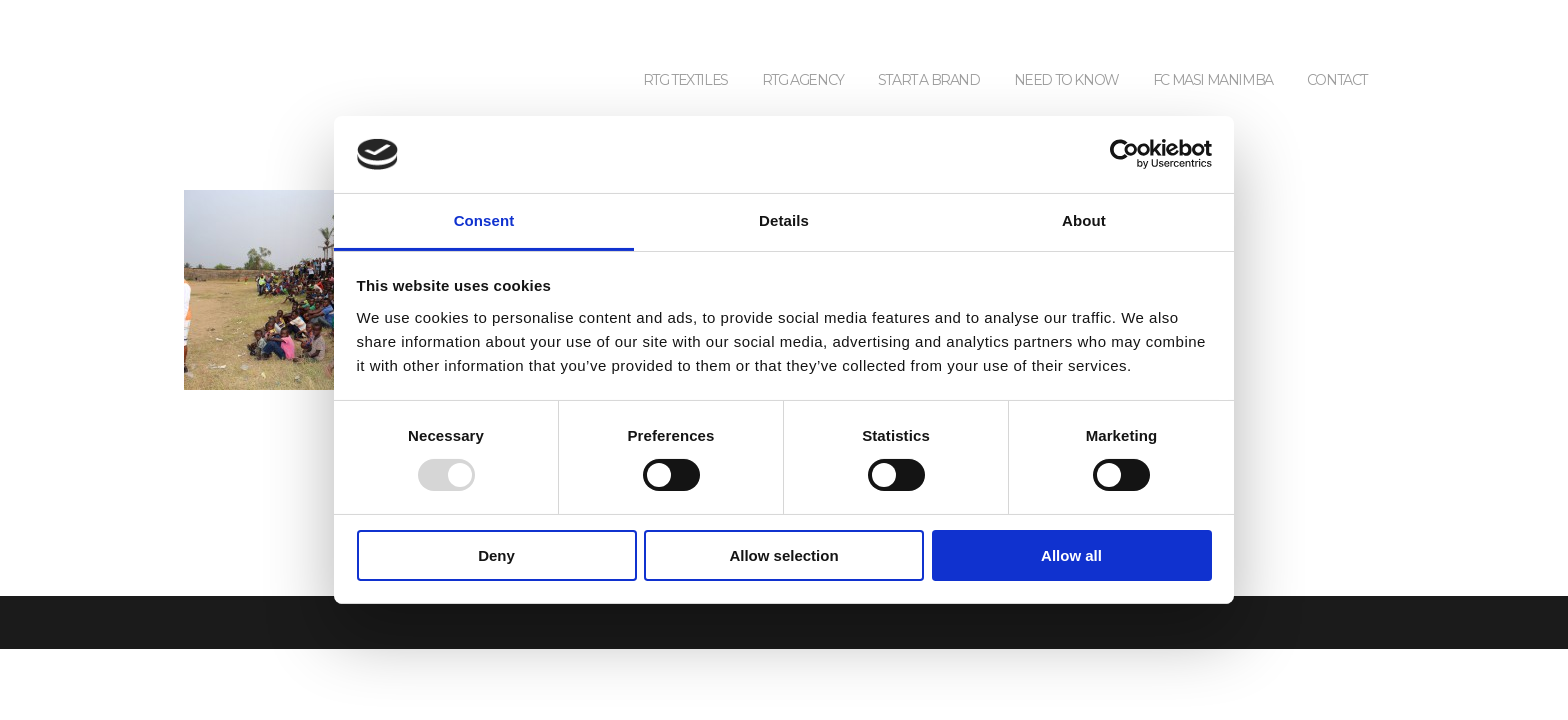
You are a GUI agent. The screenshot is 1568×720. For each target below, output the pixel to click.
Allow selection (783, 555)
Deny (496, 555)
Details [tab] (784, 220)
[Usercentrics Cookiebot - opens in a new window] (1124, 154)
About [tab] (1084, 220)
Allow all (1071, 555)
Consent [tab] (484, 220)
